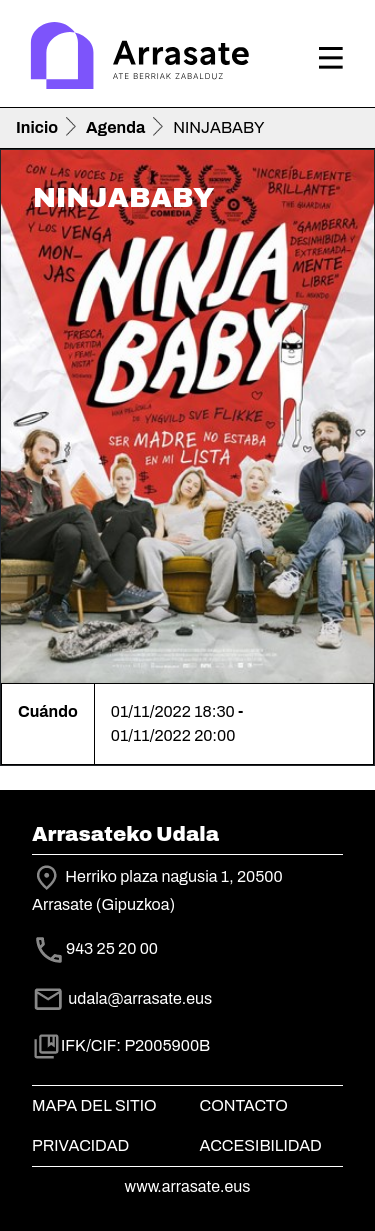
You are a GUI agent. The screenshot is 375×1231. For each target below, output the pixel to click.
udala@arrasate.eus (122, 998)
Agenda (115, 127)
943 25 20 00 (112, 948)
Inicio (37, 127)
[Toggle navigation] (331, 58)
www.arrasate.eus (188, 1186)
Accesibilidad (261, 1145)
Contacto (244, 1105)
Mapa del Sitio (94, 1105)
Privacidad (80, 1145)
